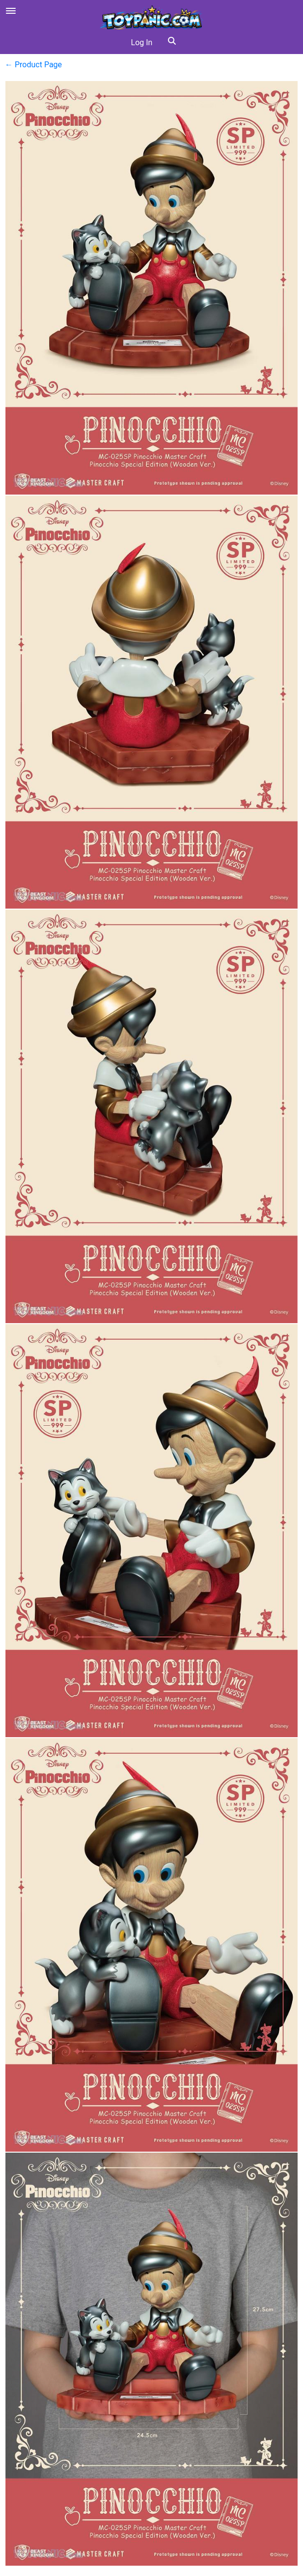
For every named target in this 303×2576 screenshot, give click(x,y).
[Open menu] (11, 11)
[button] (172, 43)
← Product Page (33, 64)
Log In (142, 42)
